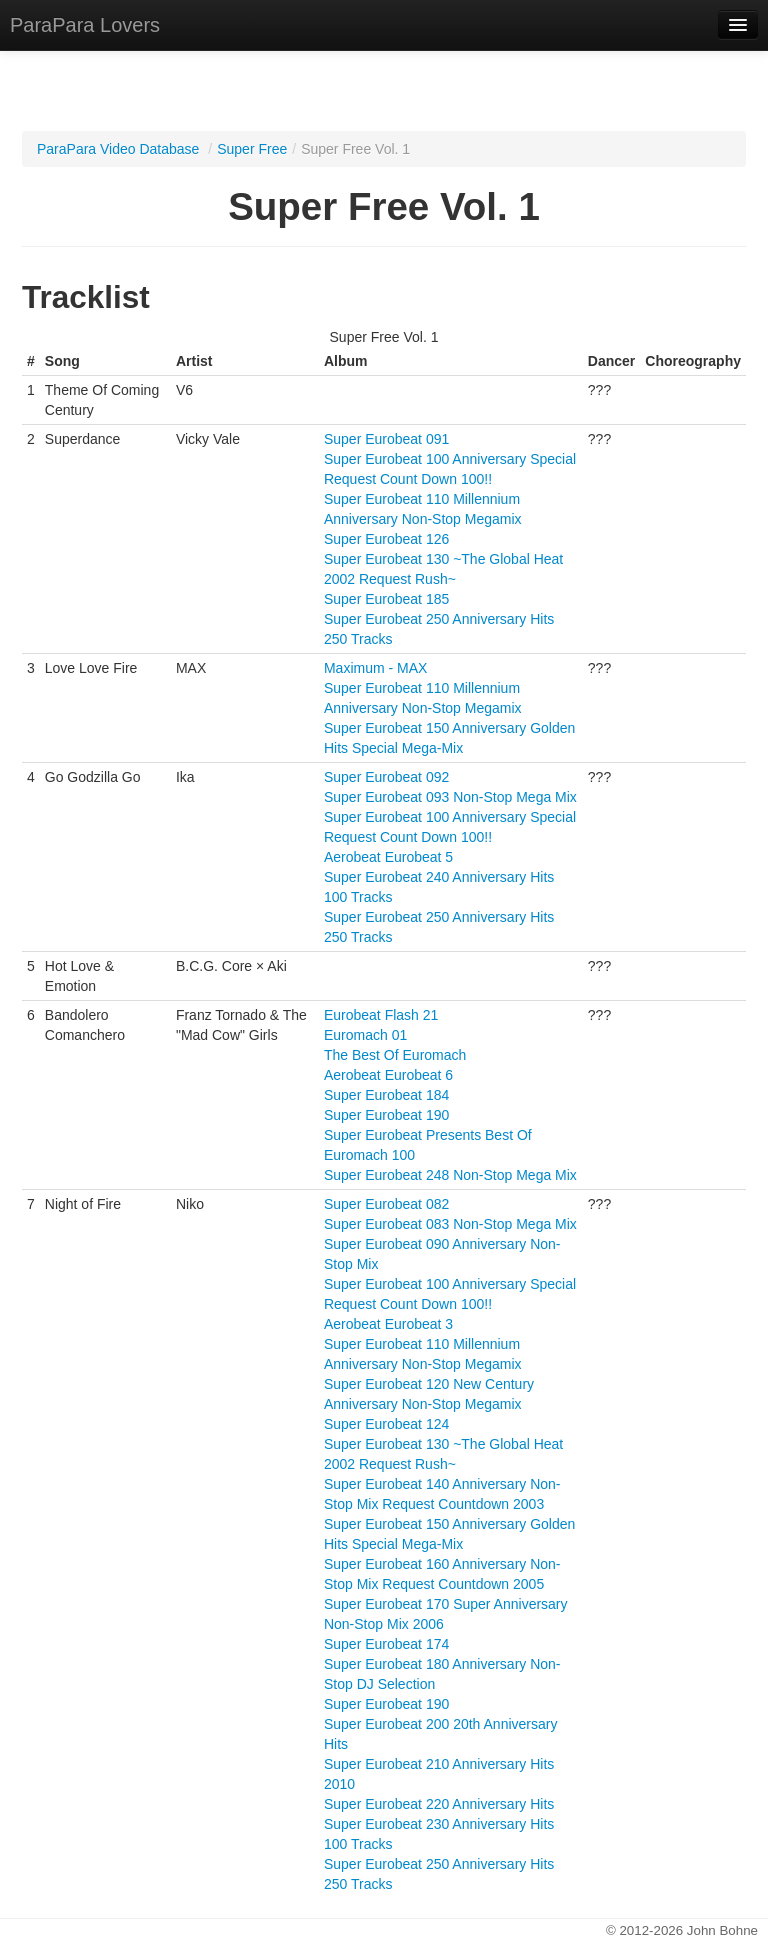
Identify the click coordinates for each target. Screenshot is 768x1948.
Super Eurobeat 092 (386, 777)
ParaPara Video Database (118, 149)
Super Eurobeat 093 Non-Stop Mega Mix (450, 797)
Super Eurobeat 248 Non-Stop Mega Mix (450, 1175)
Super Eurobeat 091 (386, 439)
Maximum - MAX (375, 668)
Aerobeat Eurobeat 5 (388, 857)
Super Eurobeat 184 (386, 1095)
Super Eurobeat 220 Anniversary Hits (439, 1804)
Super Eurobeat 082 (386, 1204)
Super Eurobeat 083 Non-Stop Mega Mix (450, 1224)
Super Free (252, 149)
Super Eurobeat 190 (386, 1115)
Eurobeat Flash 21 (381, 1015)
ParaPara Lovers (85, 25)
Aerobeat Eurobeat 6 (388, 1075)
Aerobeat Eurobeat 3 (388, 1324)
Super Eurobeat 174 (386, 1644)
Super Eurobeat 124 (386, 1424)
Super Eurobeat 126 (386, 539)
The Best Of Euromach (395, 1055)
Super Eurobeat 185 (386, 599)
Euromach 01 (365, 1035)
